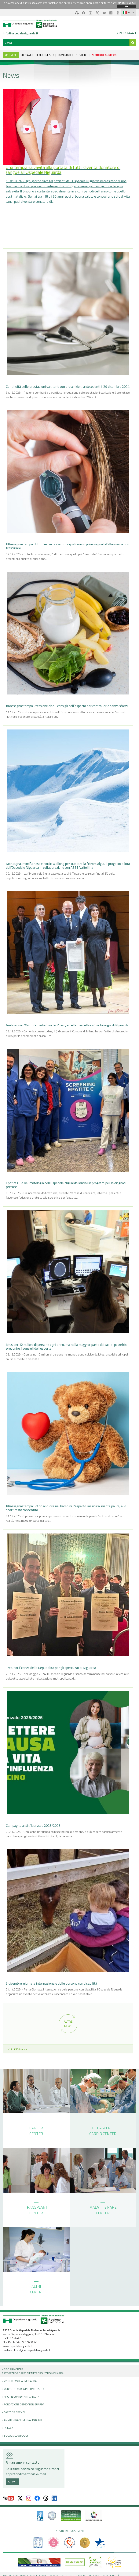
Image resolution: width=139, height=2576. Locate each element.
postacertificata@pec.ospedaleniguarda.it (26, 2342)
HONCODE (80, 2568)
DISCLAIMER (94, 2568)
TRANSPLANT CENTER (36, 2201)
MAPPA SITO (10, 2568)
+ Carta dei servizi (13, 2405)
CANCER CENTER (36, 2122)
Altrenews (68, 2016)
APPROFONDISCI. (127, 3)
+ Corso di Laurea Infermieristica (23, 2381)
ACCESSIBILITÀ (111, 2568)
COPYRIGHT (55, 2568)
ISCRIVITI (12, 2474)
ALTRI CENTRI (36, 2280)
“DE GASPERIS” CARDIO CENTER (102, 2122)
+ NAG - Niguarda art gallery (20, 2389)
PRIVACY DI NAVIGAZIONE (33, 2568)
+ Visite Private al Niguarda (19, 2373)
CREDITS (68, 2568)
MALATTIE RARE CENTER (102, 2201)
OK (126, 6)
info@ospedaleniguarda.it (20, 33)
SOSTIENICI (82, 55)
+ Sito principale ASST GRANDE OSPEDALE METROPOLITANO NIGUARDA (33, 2364)
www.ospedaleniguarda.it (17, 2338)
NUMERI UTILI (65, 55)
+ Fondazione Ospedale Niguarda (23, 2397)
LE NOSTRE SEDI (45, 55)
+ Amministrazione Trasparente (22, 2412)
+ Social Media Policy (15, 2428)
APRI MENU (11, 55)
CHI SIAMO (27, 55)
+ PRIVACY (7, 2420)
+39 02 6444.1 (126, 33)
